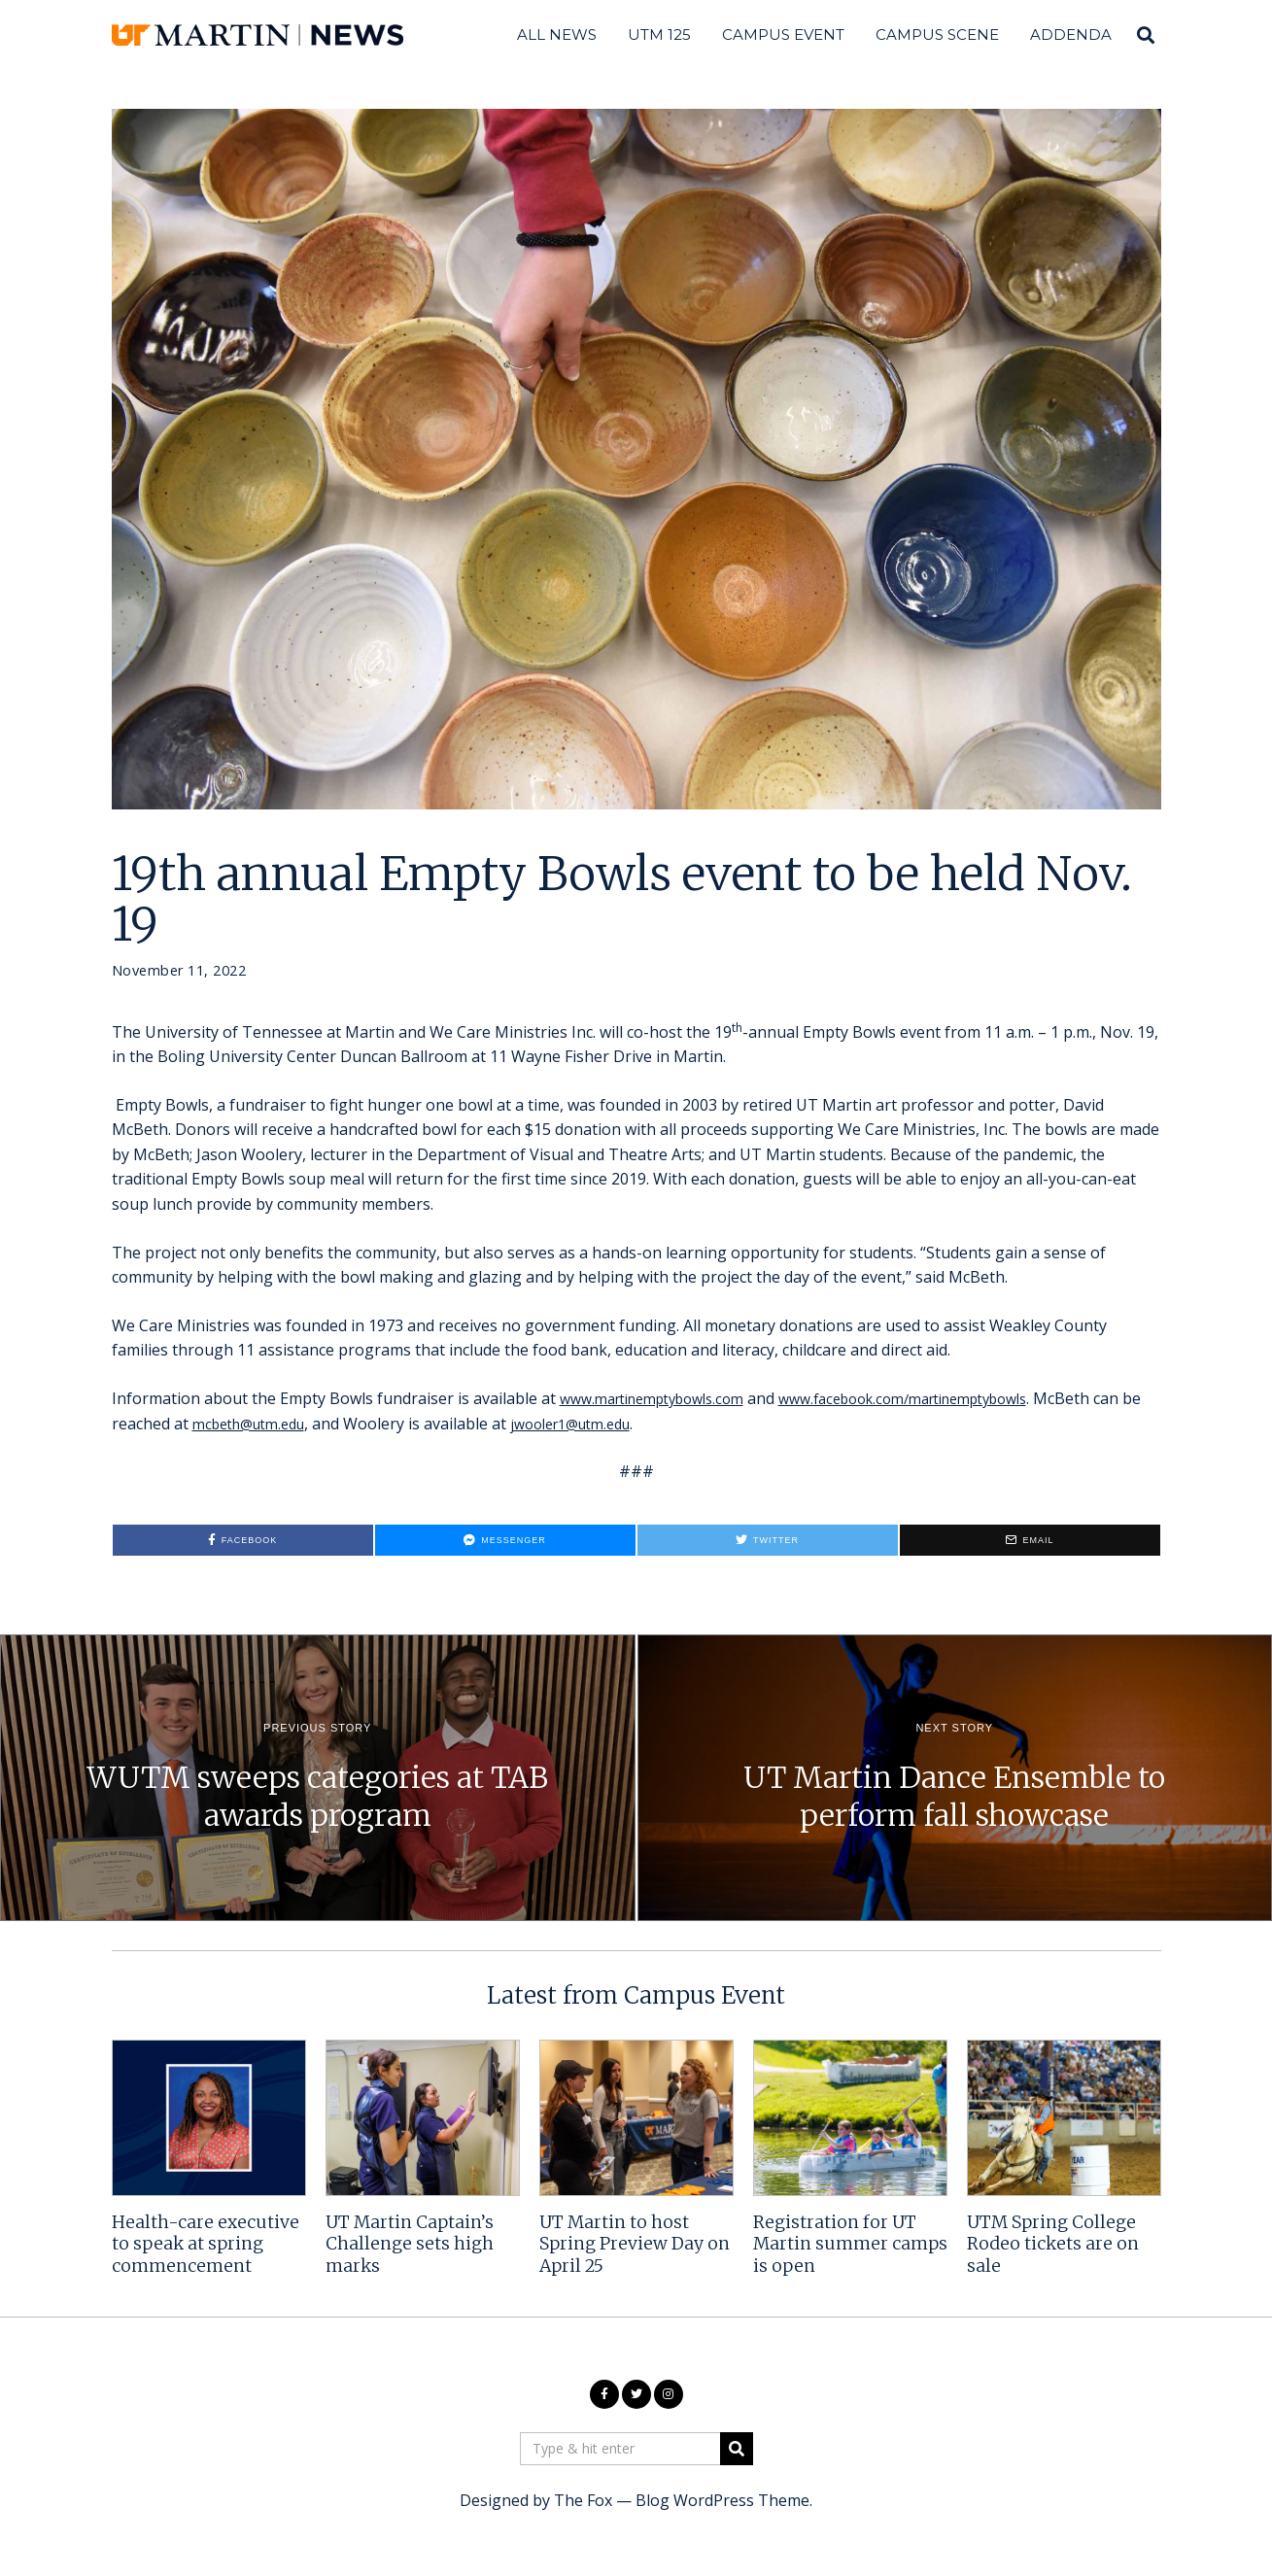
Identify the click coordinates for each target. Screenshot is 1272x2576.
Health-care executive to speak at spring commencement (205, 2245)
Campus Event (783, 34)
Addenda (1071, 34)
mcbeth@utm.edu (307, 1423)
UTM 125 (659, 34)
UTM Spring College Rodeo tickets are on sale (1053, 2245)
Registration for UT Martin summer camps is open (850, 2245)
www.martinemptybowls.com (664, 1398)
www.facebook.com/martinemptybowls (943, 1398)
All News (557, 34)
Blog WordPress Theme (722, 2500)
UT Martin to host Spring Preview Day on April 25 (634, 2245)
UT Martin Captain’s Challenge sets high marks (410, 2245)
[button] (736, 2448)
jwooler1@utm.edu (645, 1423)
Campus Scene (937, 34)
